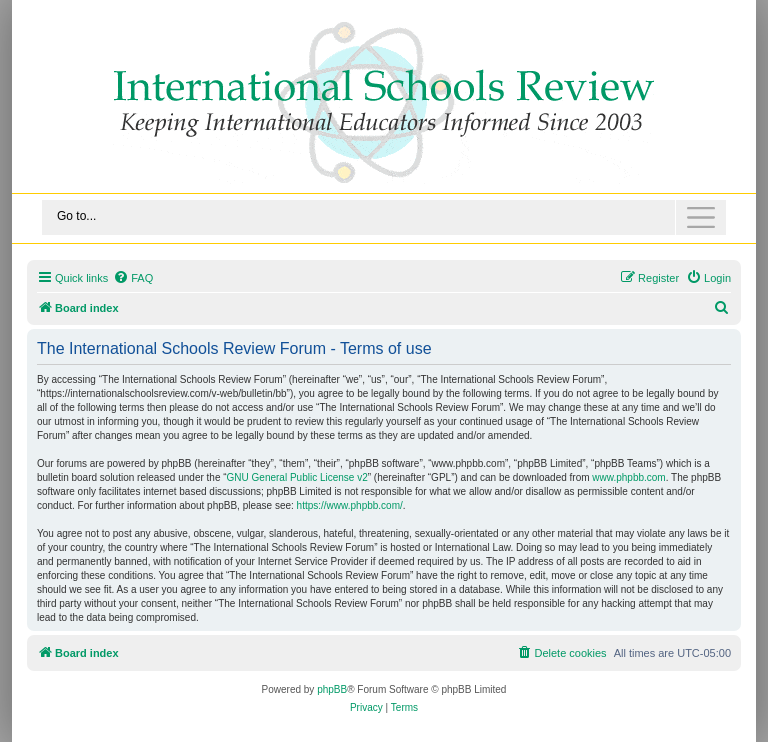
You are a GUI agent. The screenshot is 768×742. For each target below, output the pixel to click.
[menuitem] (133, 278)
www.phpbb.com (628, 477)
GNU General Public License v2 (297, 477)
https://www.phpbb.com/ (350, 505)
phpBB (332, 689)
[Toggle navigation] (384, 217)
